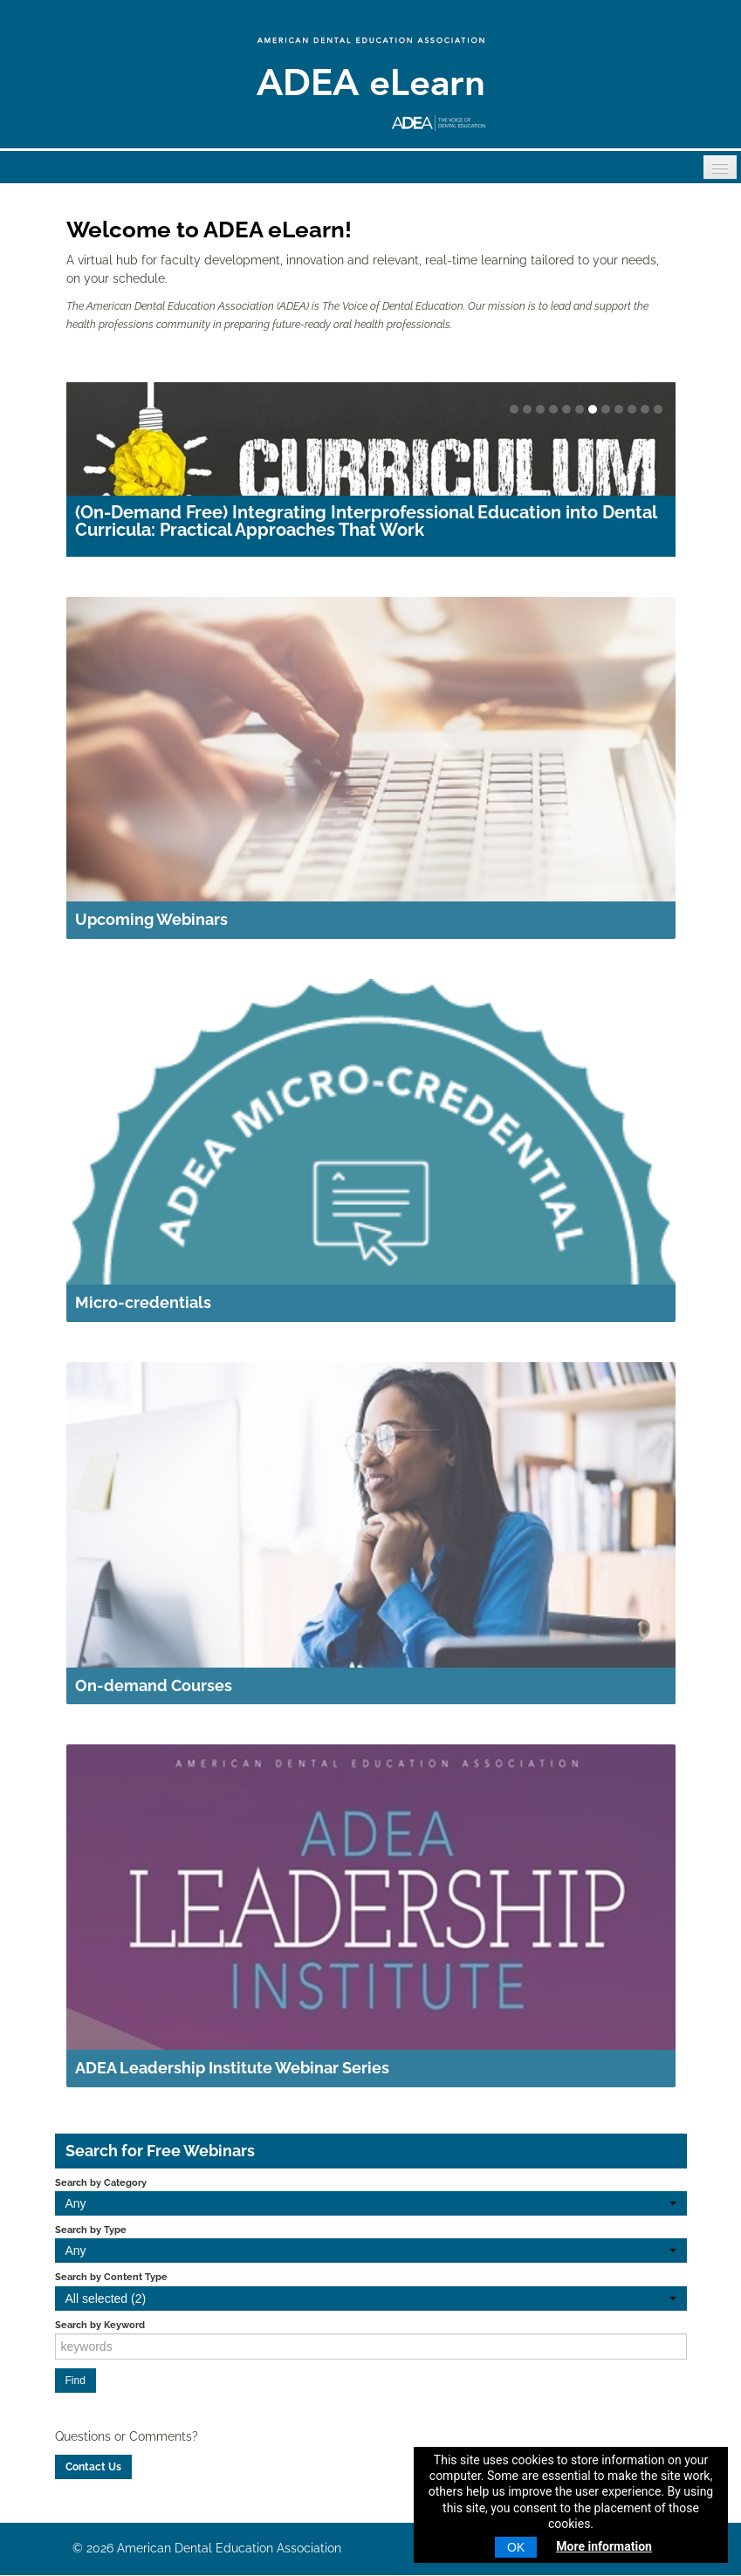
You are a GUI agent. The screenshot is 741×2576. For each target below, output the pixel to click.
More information (604, 2546)
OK (516, 2547)
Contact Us (93, 2467)
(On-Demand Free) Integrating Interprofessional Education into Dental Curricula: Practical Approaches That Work (365, 521)
